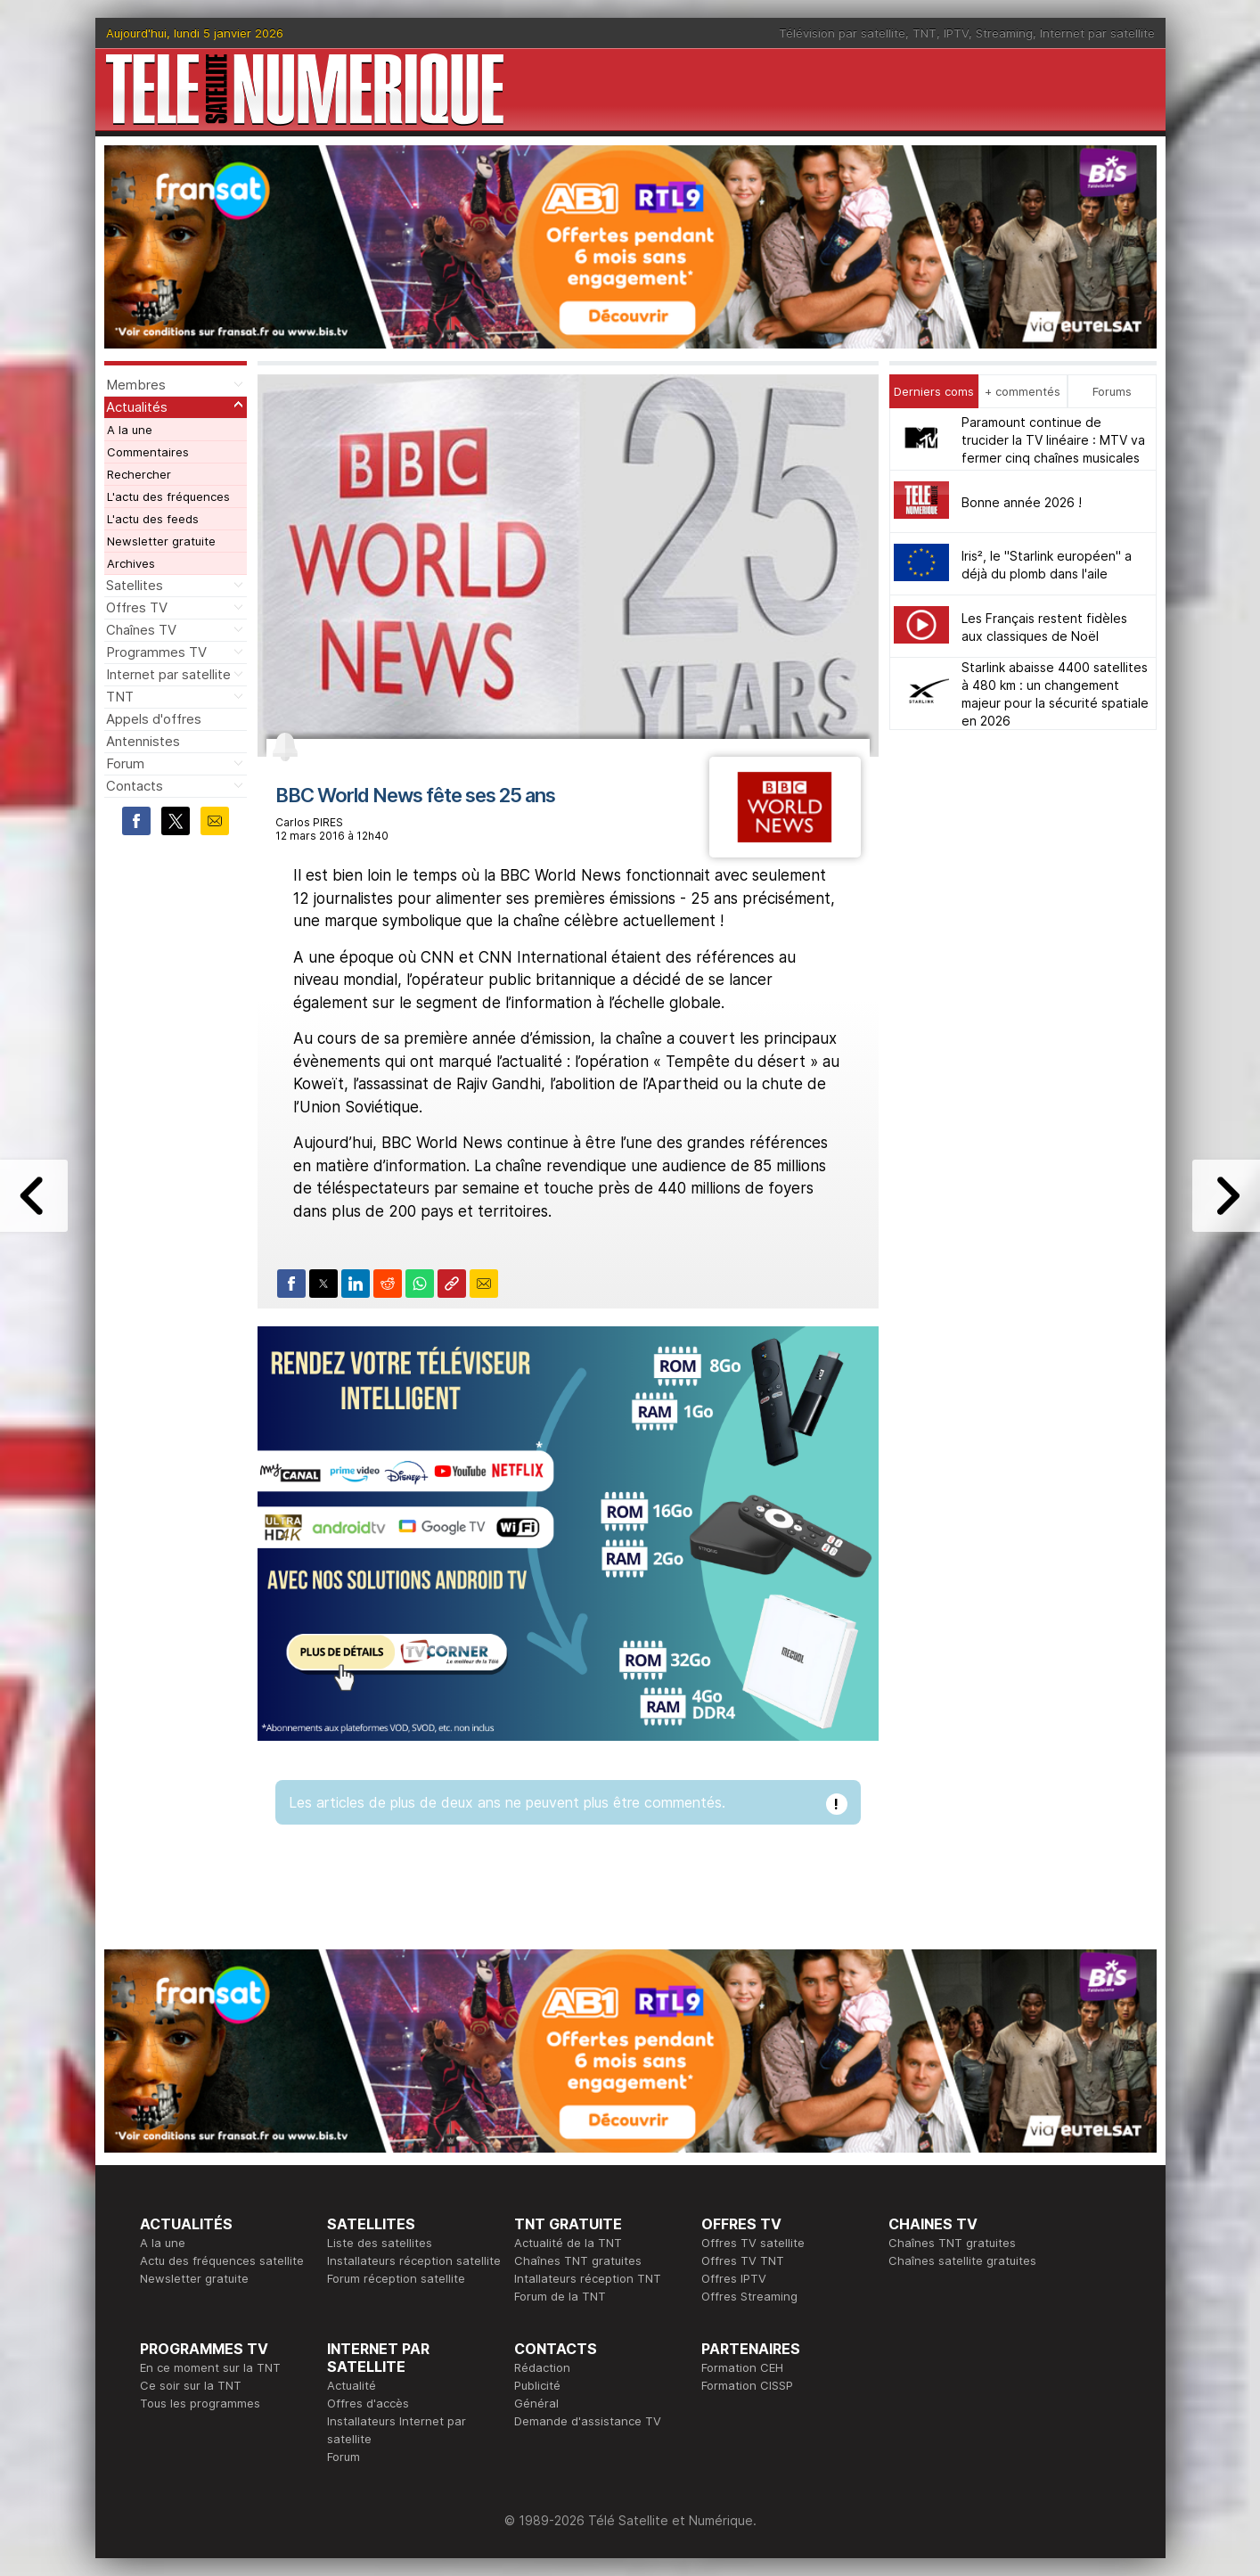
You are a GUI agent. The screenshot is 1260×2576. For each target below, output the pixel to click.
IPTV (956, 33)
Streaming (1004, 33)
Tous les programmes (200, 2403)
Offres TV (137, 607)
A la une (129, 429)
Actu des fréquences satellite (222, 2260)
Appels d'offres (153, 718)
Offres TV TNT (742, 2260)
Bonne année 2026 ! (1021, 502)
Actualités (137, 406)
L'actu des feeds (153, 519)
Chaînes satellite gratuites (962, 2260)
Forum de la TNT (560, 2296)
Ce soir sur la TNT (190, 2385)
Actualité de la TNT (568, 2243)
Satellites (134, 585)
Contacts (134, 785)
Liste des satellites (379, 2243)
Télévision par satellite (842, 33)
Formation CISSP (747, 2385)
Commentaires (148, 452)
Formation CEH (742, 2367)
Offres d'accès (368, 2403)
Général (536, 2403)
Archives (131, 563)
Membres (136, 384)
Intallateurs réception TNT (587, 2278)
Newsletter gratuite (161, 541)
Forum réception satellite (396, 2278)
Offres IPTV (733, 2278)
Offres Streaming (749, 2296)
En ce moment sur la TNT (210, 2367)
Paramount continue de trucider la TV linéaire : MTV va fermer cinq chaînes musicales (1053, 439)
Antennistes (143, 741)
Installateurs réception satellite (414, 2260)
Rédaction (542, 2367)
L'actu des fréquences (168, 496)
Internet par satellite (1097, 33)
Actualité (351, 2385)
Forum (125, 763)
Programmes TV (156, 652)
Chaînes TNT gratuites (578, 2260)
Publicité (537, 2385)
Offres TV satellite (753, 2243)
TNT (924, 33)
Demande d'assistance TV (587, 2421)
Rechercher (139, 474)
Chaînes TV (141, 629)
